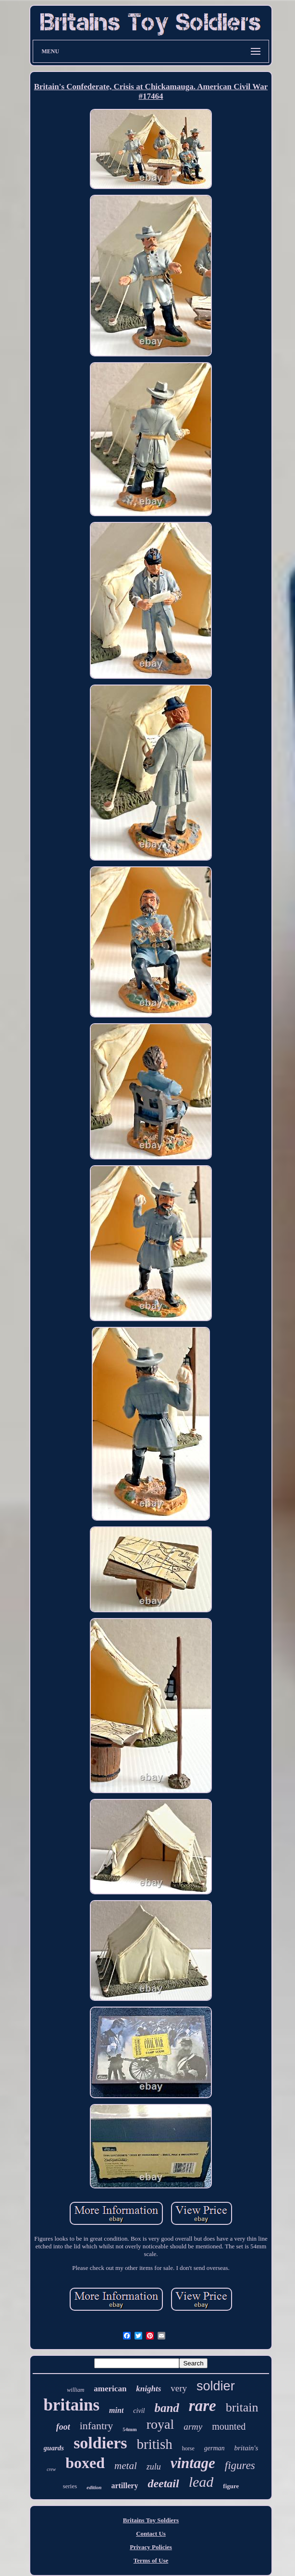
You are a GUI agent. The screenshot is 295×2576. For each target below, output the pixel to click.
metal (125, 2465)
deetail (163, 2483)
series (70, 2486)
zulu (154, 2466)
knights (148, 2388)
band (166, 2407)
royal (160, 2424)
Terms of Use (151, 2560)
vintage (193, 2463)
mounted (229, 2426)
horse (188, 2448)
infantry (96, 2426)
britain (242, 2407)
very (179, 2388)
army (193, 2427)
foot (63, 2427)
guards (54, 2448)
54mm (129, 2429)
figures (240, 2465)
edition (93, 2487)
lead (201, 2482)
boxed (85, 2462)
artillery (124, 2485)
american (110, 2388)
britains (71, 2405)
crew (51, 2469)
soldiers (100, 2443)
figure (231, 2486)
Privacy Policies (151, 2547)
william (75, 2390)
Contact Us (151, 2533)
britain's (246, 2448)
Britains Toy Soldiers (151, 2520)
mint (116, 2410)
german (214, 2448)
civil (139, 2410)
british (154, 2444)
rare (202, 2405)
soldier (216, 2386)
